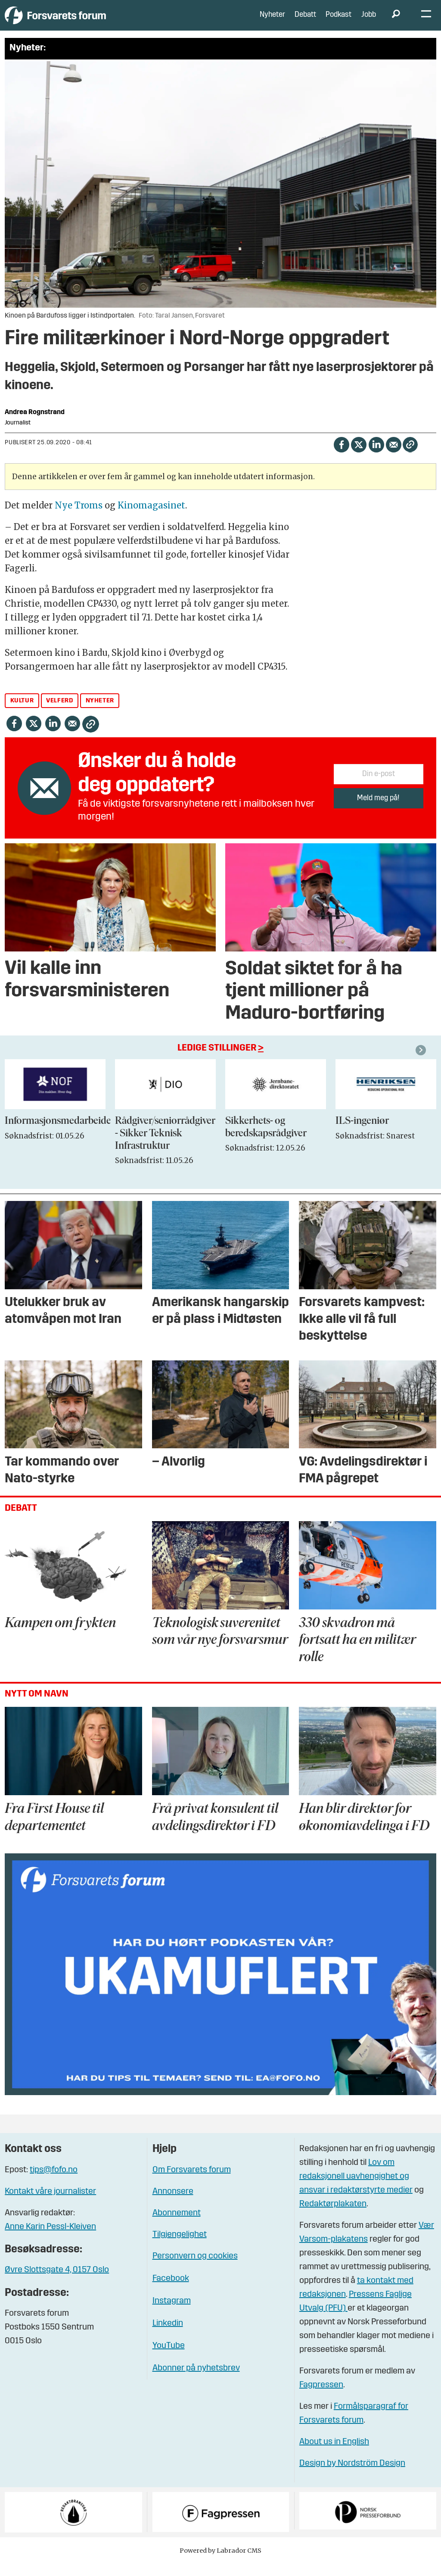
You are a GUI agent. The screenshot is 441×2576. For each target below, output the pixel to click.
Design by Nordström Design (352, 2476)
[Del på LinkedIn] (376, 456)
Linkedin (167, 2336)
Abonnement (176, 2225)
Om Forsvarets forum (191, 2182)
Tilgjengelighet (179, 2247)
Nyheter (272, 21)
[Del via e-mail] (393, 456)
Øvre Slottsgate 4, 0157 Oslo (57, 2283)
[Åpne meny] (426, 21)
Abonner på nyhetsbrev (196, 2380)
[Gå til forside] (84, 21)
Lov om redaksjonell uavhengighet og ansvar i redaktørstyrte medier (356, 2189)
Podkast (338, 21)
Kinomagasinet (151, 517)
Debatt (305, 21)
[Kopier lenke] (410, 457)
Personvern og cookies (195, 2268)
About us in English (334, 2454)
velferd (59, 713)
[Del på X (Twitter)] (358, 456)
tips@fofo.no (54, 2182)
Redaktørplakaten (332, 2216)
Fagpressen (321, 2397)
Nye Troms (78, 517)
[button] (422, 1063)
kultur (22, 713)
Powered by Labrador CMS (220, 2563)
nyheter (100, 713)
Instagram (171, 2313)
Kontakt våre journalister (50, 2204)
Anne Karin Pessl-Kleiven (50, 2239)
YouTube (168, 2358)
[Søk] (396, 21)
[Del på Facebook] (341, 456)
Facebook (170, 2291)
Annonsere (172, 2204)
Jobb (368, 21)
